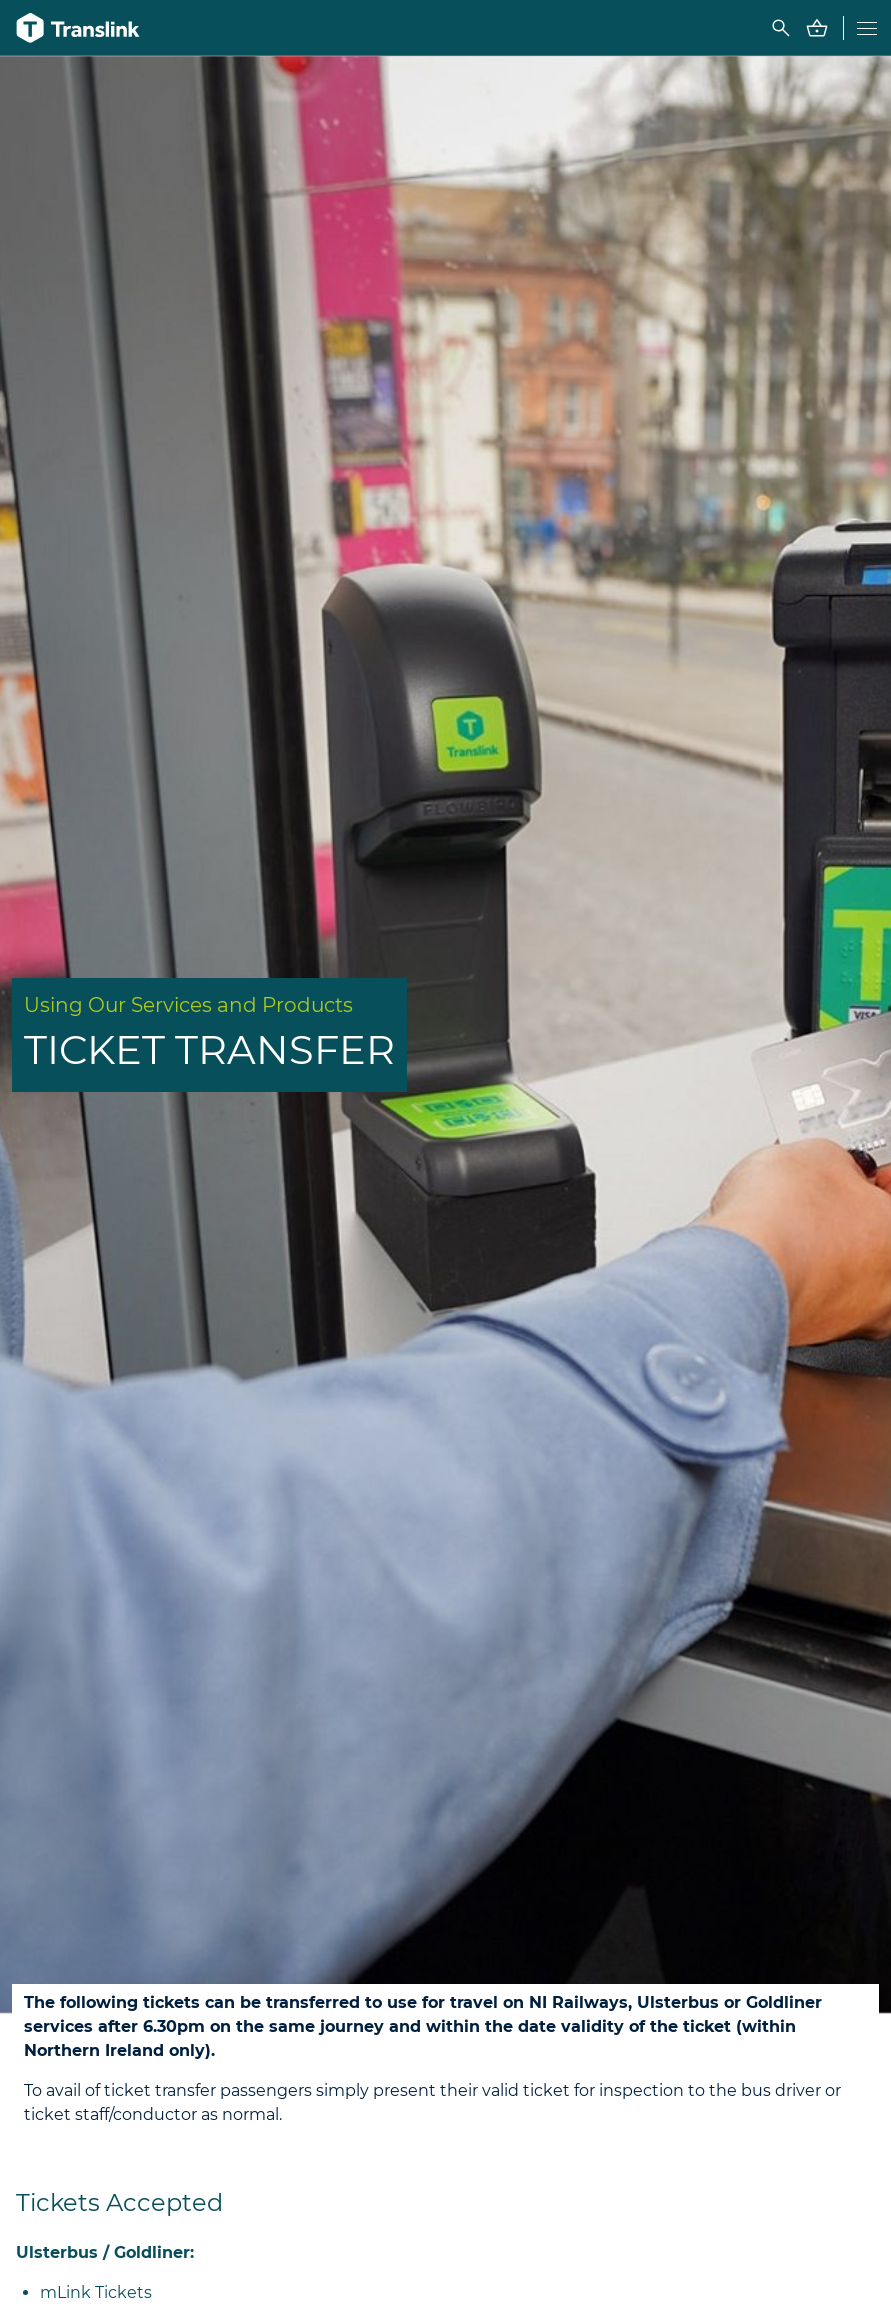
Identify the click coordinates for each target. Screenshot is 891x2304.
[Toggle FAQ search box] (781, 28)
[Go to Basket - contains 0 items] (817, 28)
